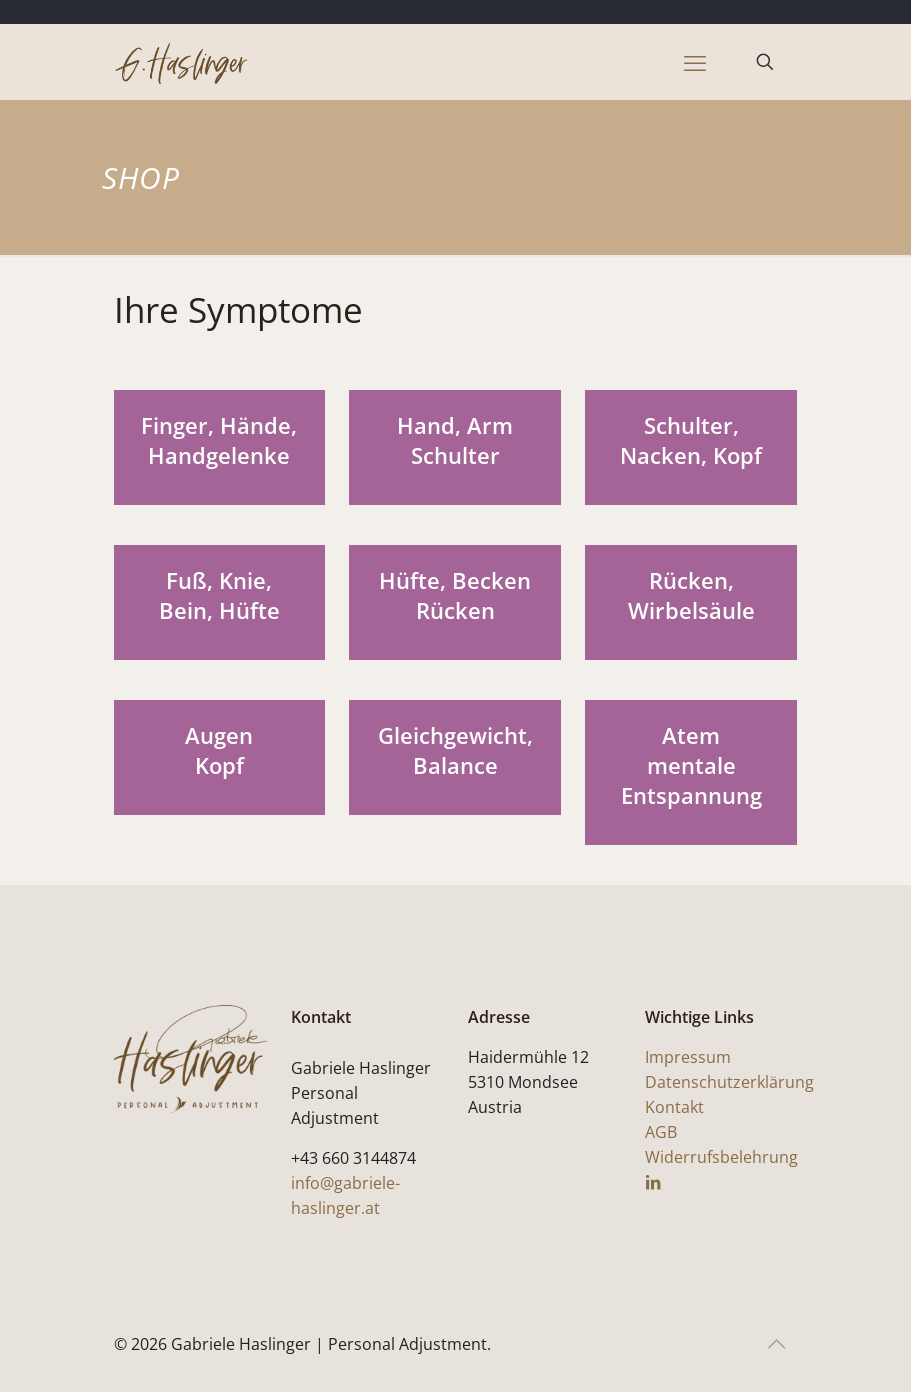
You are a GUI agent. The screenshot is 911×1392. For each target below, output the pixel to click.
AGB (661, 1132)
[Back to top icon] (777, 1344)
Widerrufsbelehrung (721, 1157)
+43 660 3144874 (353, 1158)
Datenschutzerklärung (729, 1082)
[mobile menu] (695, 62)
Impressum (688, 1057)
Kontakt (674, 1107)
